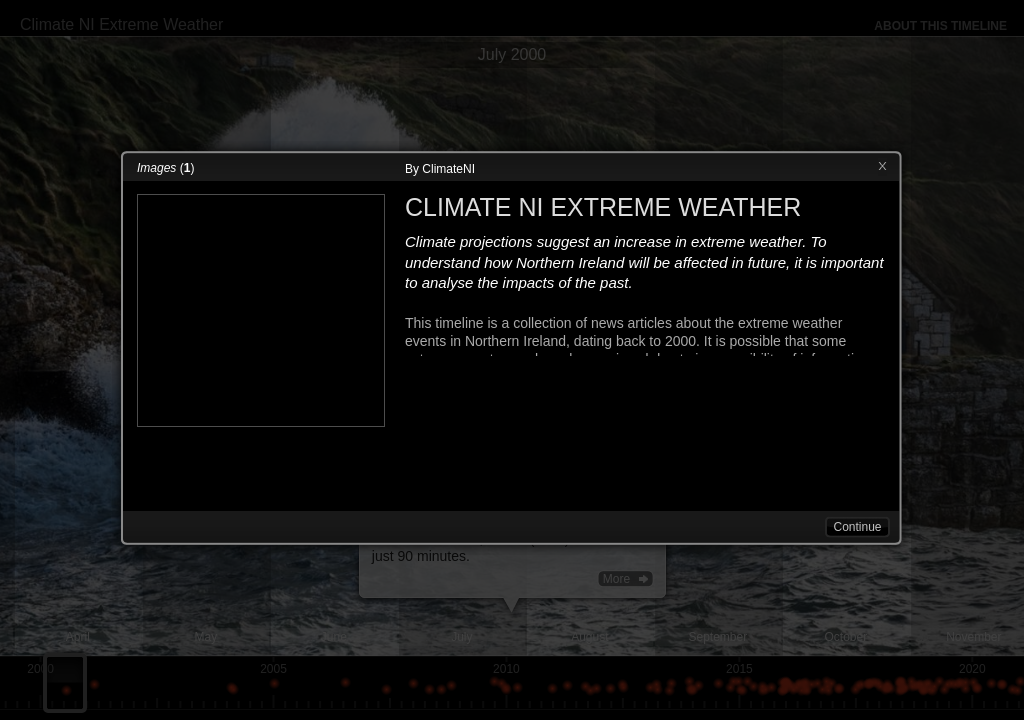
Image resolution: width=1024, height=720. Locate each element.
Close (882, 167)
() (165, 168)
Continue (857, 527)
